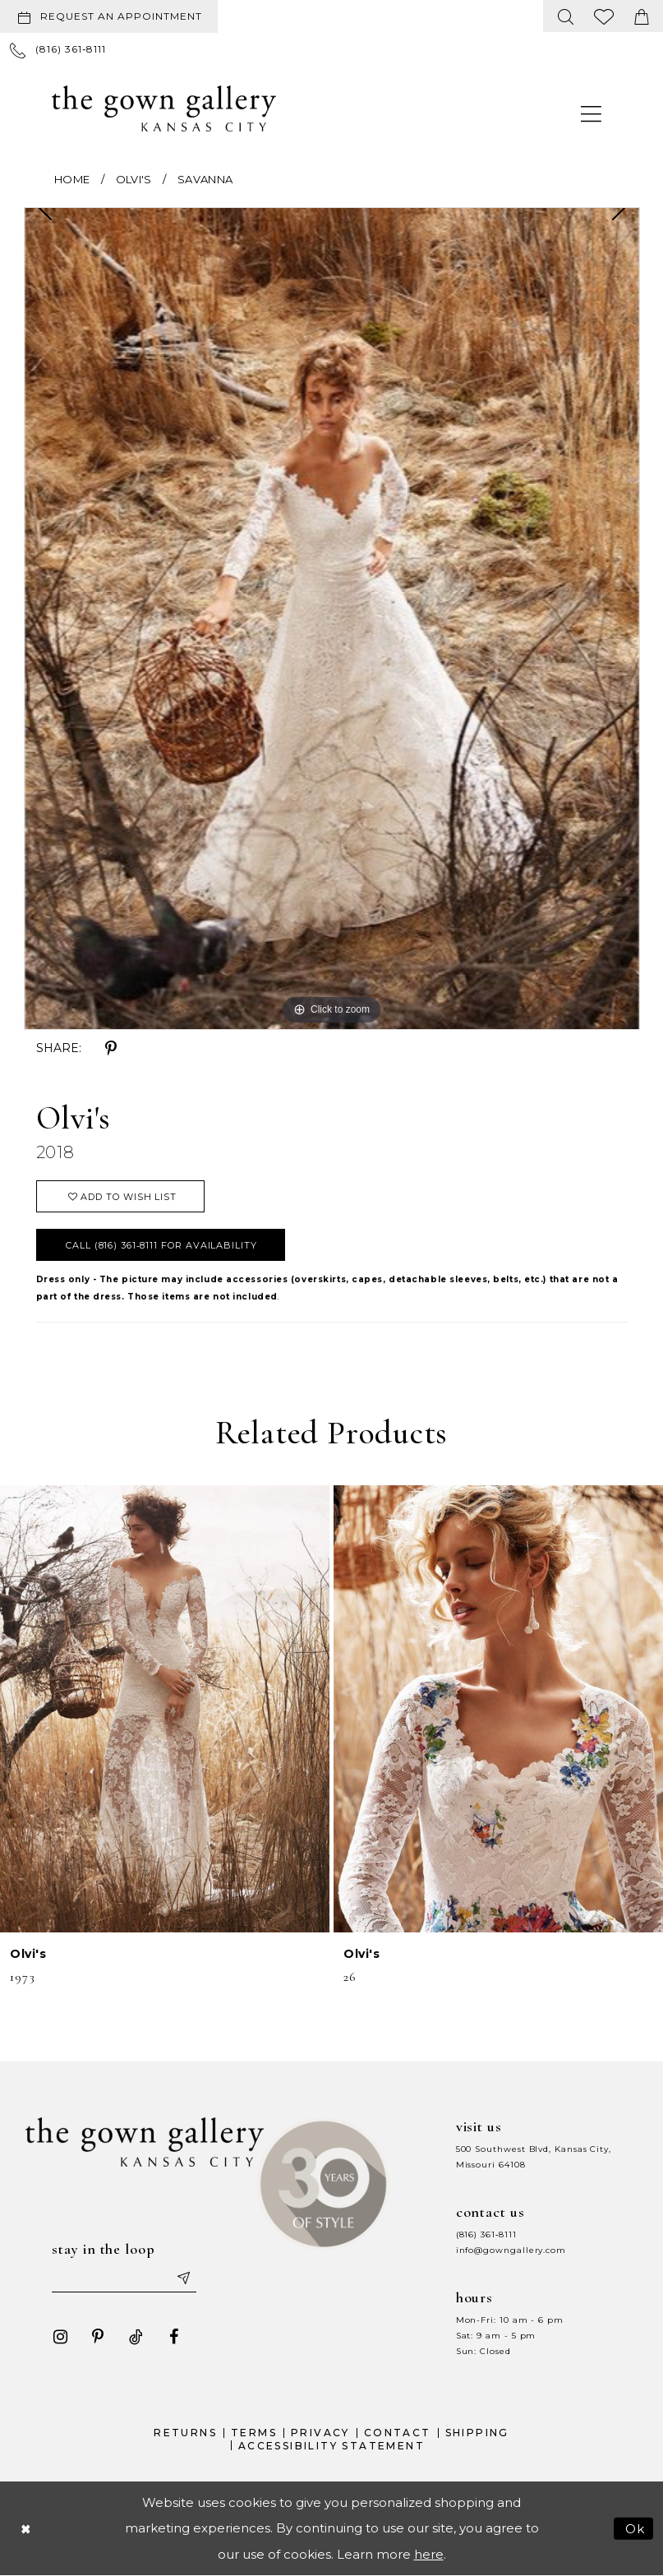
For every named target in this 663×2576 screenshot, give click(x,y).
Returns (185, 2432)
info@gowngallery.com (511, 2250)
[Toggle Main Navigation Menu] (591, 113)
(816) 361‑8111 (486, 2234)
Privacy (320, 2432)
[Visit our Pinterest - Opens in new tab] (98, 2337)
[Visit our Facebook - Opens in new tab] (173, 2337)
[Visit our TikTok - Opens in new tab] (135, 2337)
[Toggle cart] (641, 16)
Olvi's (134, 179)
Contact (397, 2432)
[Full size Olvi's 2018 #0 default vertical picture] (332, 618)
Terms (254, 2432)
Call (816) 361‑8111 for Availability (161, 1245)
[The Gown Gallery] (164, 108)
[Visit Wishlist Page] (604, 16)
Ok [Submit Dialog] (635, 2528)
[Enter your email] (124, 2278)
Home (72, 179)
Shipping (477, 2432)
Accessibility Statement (331, 2446)
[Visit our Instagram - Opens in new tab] (60, 2337)
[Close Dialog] (25, 2528)
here (429, 2554)
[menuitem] (112, 16)
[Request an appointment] (109, 16)
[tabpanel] (332, 618)
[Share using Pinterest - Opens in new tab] (111, 1049)
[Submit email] (182, 2278)
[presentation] (164, 1708)
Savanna (205, 179)
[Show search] (566, 16)
